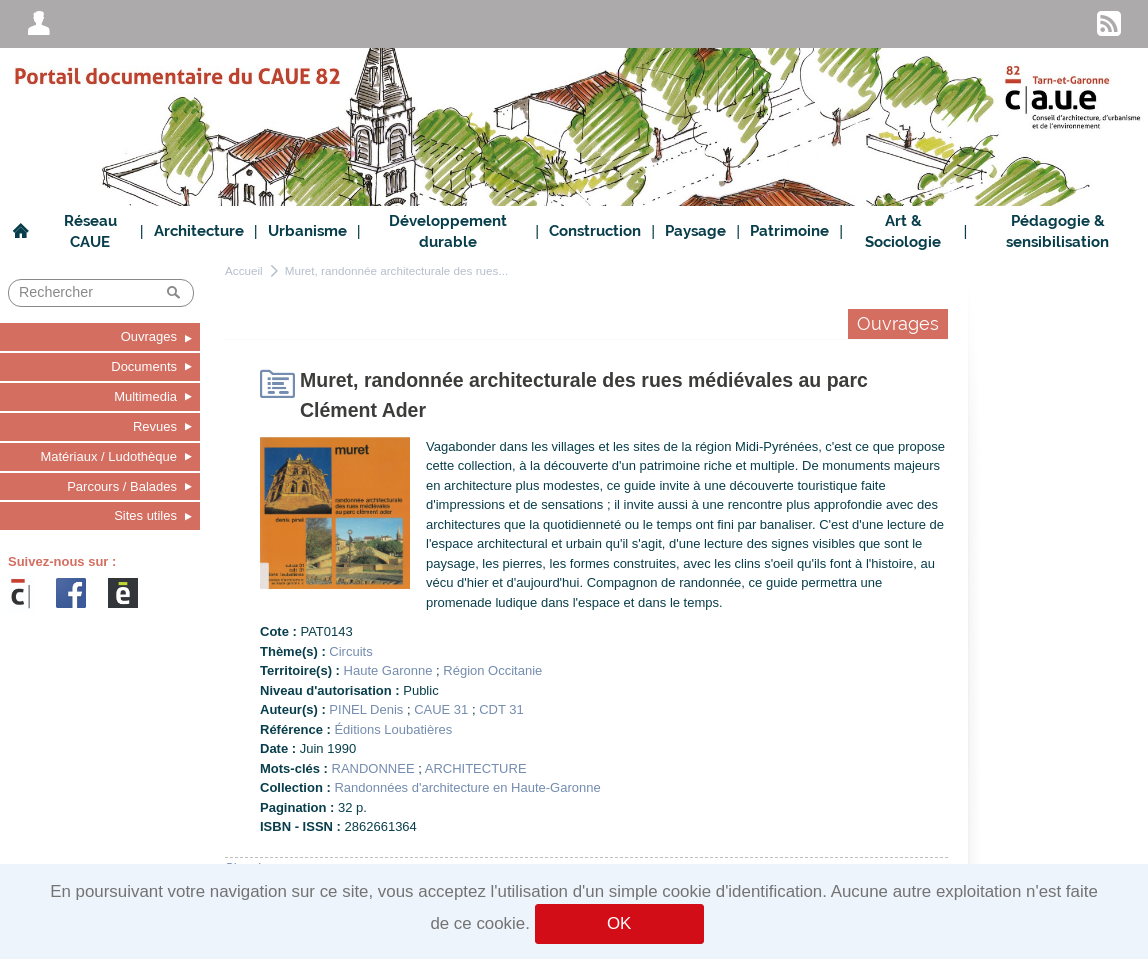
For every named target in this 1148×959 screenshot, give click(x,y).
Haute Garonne (388, 670)
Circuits (350, 651)
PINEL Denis (366, 709)
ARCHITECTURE (476, 768)
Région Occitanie (492, 670)
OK (619, 923)
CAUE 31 (441, 709)
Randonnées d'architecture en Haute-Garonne (467, 787)
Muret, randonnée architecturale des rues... (396, 270)
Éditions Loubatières (393, 729)
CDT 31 (501, 709)
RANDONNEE (373, 768)
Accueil (244, 270)
